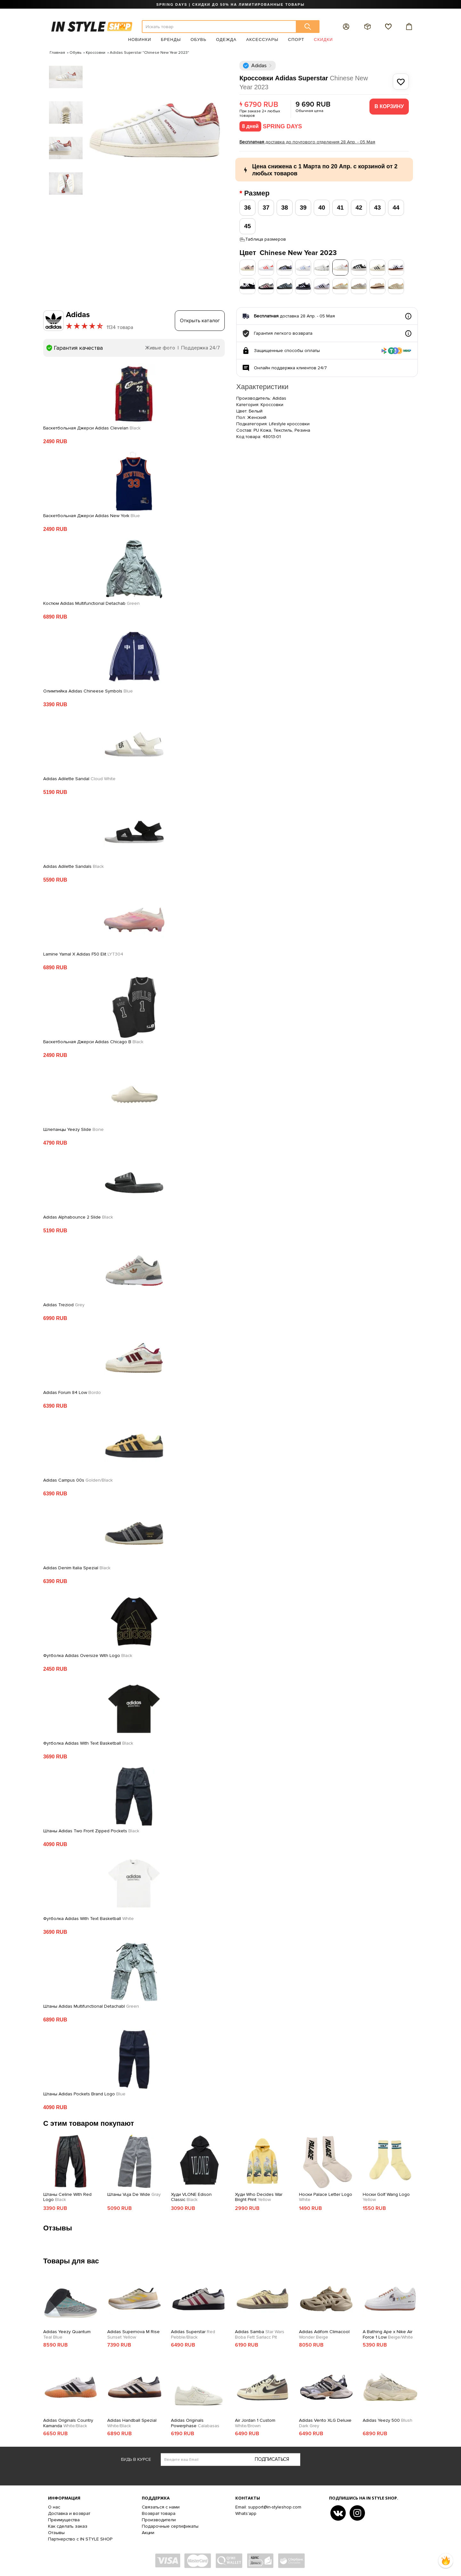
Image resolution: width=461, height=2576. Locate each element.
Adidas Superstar (193, 2334)
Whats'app (245, 2513)
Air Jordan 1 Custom (255, 2423)
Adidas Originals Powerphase (195, 2423)
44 (395, 207)
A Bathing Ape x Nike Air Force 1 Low (388, 2334)
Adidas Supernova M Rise (133, 2334)
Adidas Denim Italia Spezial (76, 1568)
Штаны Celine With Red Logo (67, 2197)
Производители (159, 2520)
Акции (148, 2532)
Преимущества (64, 2520)
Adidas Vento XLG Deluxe (325, 2423)
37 (266, 207)
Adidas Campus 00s (78, 1480)
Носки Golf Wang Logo (386, 2197)
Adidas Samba (259, 2334)
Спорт (296, 39)
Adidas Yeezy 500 (387, 2420)
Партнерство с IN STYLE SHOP (80, 2539)
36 (247, 207)
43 (377, 207)
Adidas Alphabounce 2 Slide (78, 1217)
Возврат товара (158, 2513)
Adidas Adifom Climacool (324, 2334)
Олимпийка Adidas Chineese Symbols (88, 691)
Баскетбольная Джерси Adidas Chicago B (93, 1041)
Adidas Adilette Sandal (79, 778)
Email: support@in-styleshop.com (268, 2507)
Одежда (226, 39)
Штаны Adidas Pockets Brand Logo (84, 2094)
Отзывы (56, 2532)
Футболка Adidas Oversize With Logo (87, 1655)
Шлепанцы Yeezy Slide (73, 1129)
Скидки (323, 39)
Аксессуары (262, 39)
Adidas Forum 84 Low (72, 1392)
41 (340, 207)
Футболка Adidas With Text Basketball (88, 1743)
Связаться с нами (161, 2507)
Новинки (139, 39)
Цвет (288, 253)
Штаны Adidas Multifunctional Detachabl (91, 2006)
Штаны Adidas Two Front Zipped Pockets (91, 1831)
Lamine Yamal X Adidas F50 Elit (83, 954)
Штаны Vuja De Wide (134, 2194)
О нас (54, 2507)
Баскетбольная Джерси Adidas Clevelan (92, 428)
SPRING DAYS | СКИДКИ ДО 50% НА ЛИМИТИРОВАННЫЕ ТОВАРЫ (230, 4)
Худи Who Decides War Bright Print (258, 2197)
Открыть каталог (200, 320)
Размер (257, 193)
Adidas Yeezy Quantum (67, 2334)
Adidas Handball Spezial (132, 2423)
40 (321, 207)
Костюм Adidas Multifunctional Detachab (91, 603)
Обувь (198, 39)
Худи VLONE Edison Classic (191, 2197)
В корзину (389, 106)
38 (284, 207)
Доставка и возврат (69, 2513)
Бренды (171, 39)
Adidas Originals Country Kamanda (68, 2423)
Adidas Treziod (64, 1305)
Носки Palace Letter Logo (325, 2197)
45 (247, 226)
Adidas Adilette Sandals (73, 866)
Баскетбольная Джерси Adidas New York (91, 515)
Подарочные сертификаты (170, 2526)
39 (303, 207)
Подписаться (272, 2459)
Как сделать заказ (67, 2526)
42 (358, 207)
